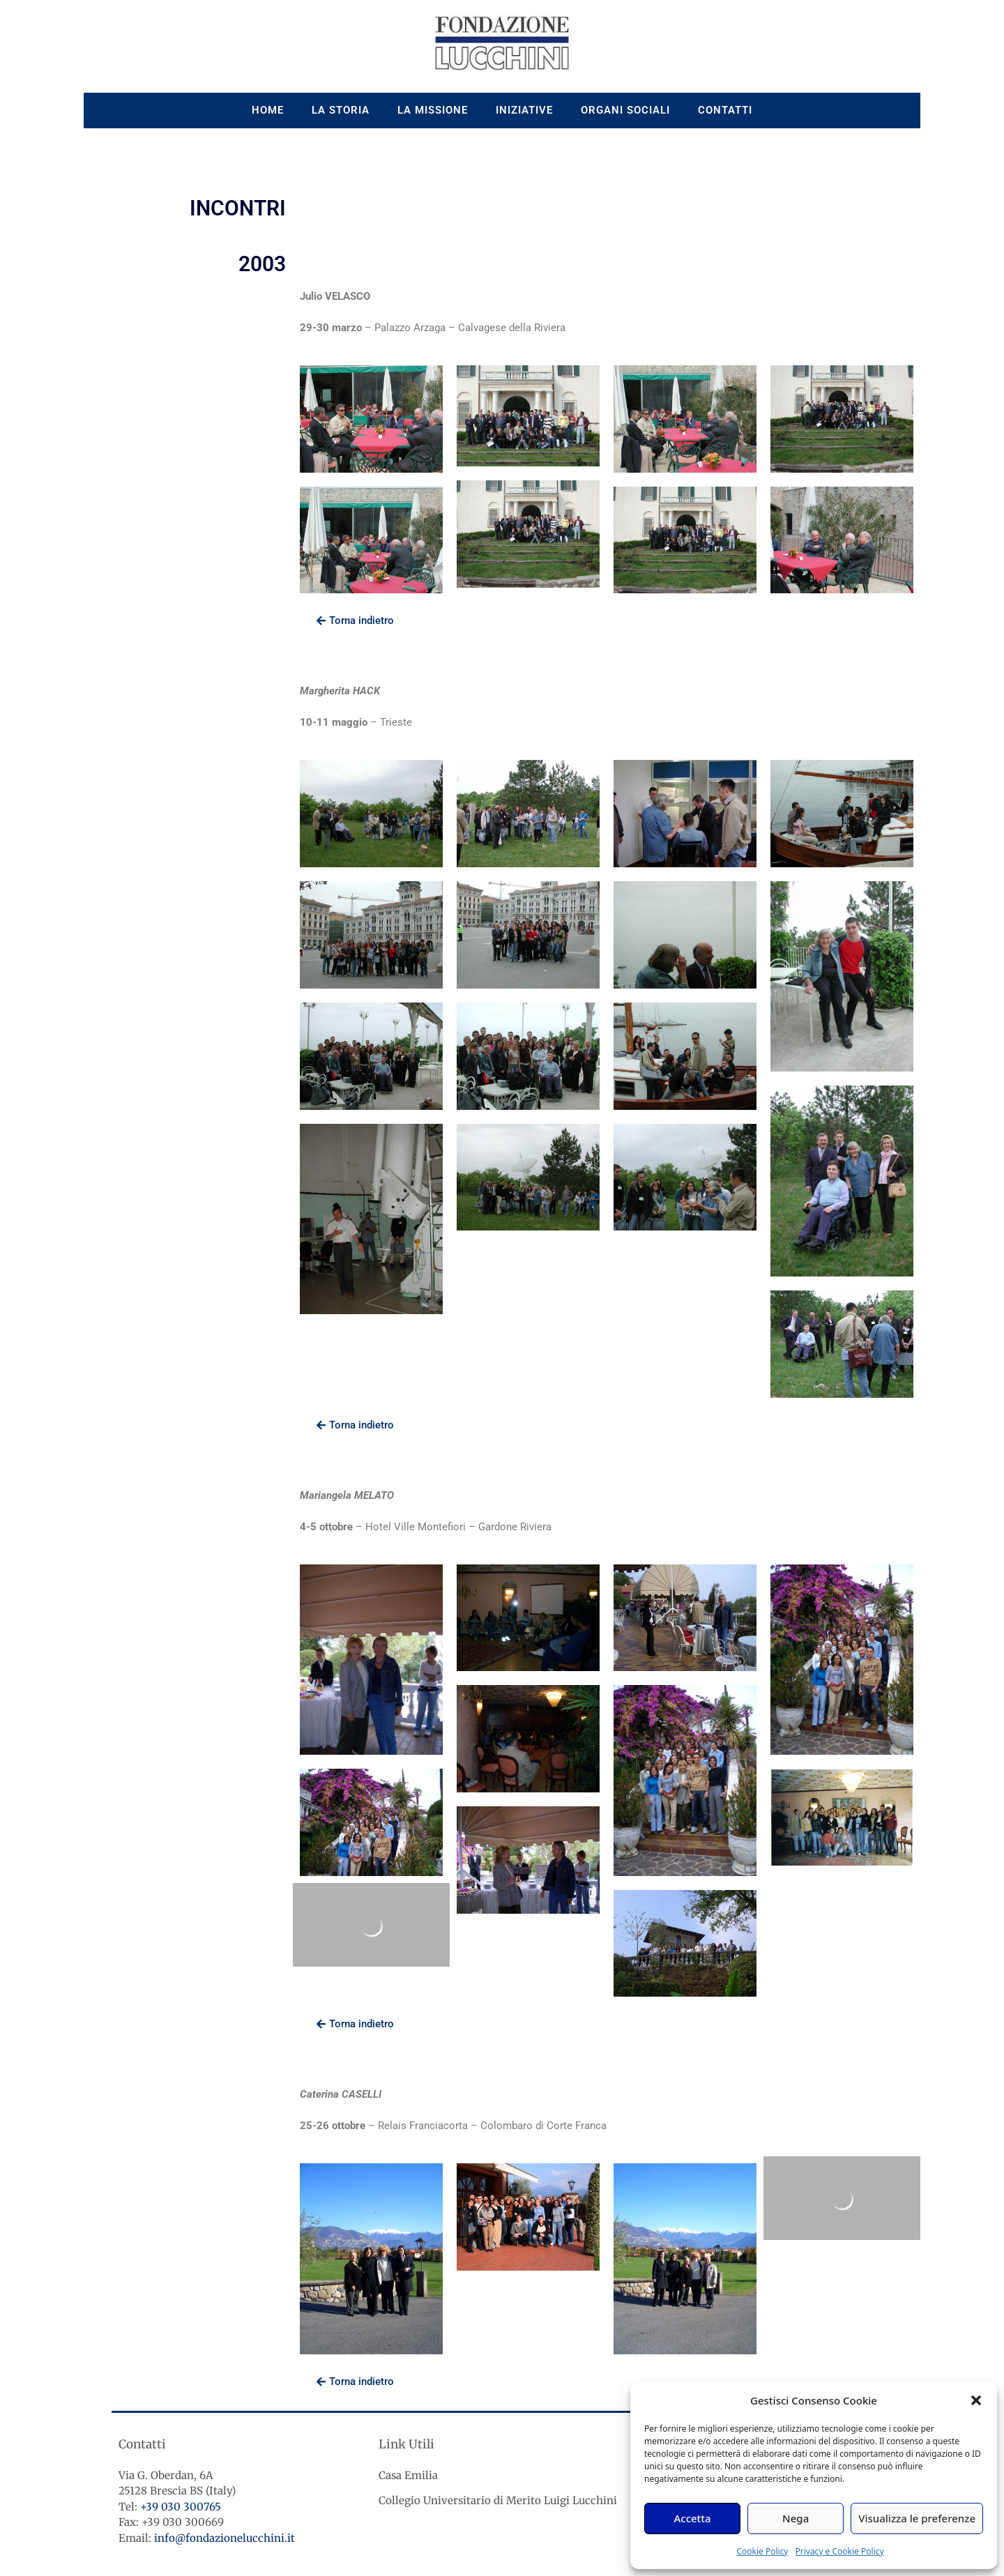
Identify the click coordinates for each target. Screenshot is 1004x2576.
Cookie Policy (762, 2551)
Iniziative (524, 110)
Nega (795, 2518)
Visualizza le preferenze (916, 2518)
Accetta (692, 2518)
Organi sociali (625, 110)
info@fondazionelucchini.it (224, 2538)
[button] (976, 2400)
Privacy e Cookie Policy (839, 2551)
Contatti (725, 110)
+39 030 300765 (180, 2506)
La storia (341, 110)
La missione (432, 110)
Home (268, 110)
